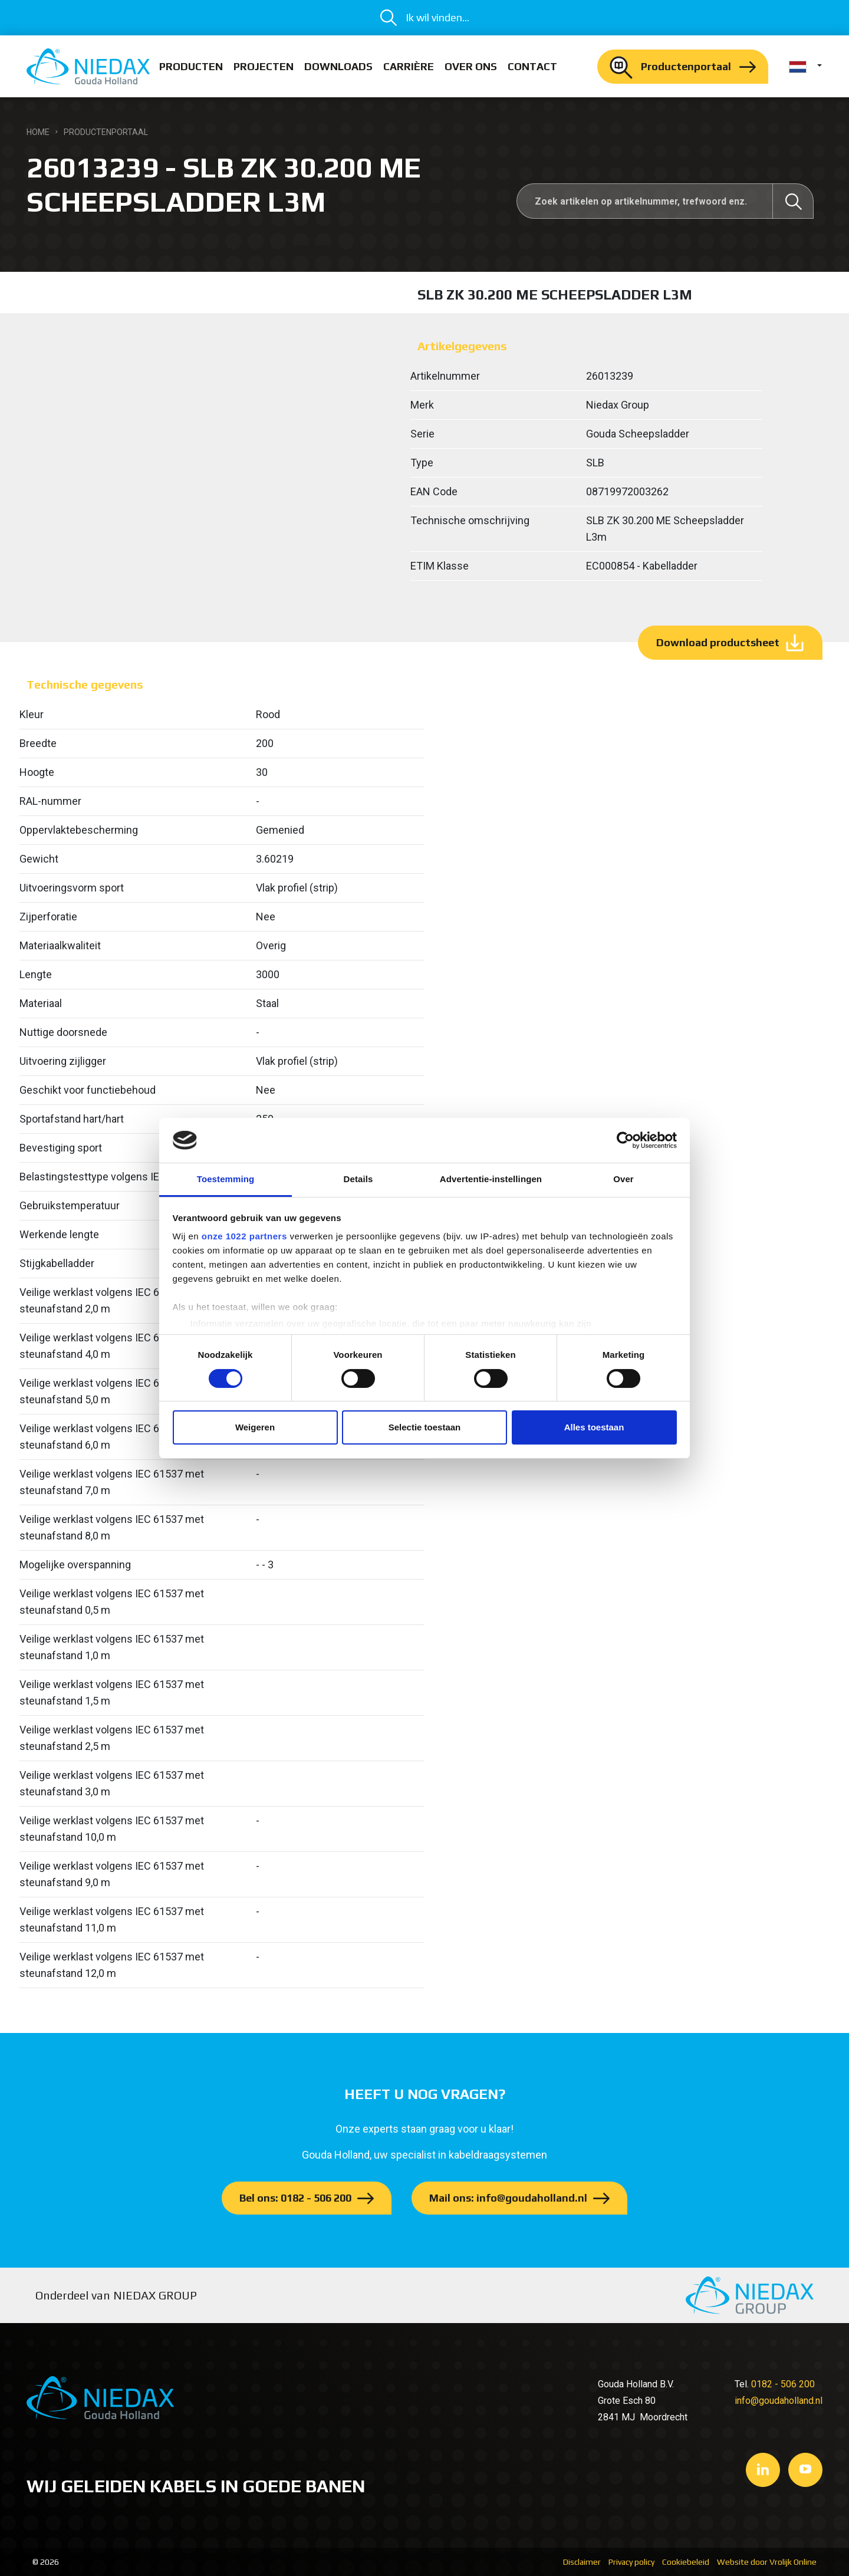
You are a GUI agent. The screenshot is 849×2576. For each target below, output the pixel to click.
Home (38, 132)
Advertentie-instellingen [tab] (491, 1179)
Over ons (471, 66)
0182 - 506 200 (783, 2384)
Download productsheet (717, 642)
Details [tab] (358, 1179)
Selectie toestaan (425, 1427)
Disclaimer (582, 2562)
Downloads (338, 66)
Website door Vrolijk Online (767, 2562)
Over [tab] (623, 1179)
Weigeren (255, 1427)
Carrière (408, 66)
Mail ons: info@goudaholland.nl (508, 2198)
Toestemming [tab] (226, 1179)
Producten (191, 66)
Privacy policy (631, 2562)
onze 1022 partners (244, 1236)
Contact (532, 66)
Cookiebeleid (685, 2562)
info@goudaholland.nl (778, 2400)
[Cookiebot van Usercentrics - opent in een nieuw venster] (625, 1140)
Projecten (263, 66)
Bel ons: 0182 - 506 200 (295, 2198)
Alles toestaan (594, 1427)
